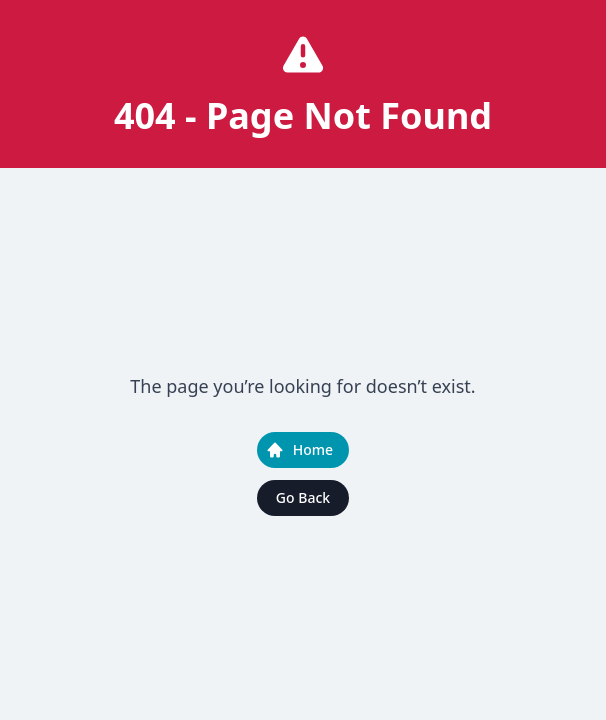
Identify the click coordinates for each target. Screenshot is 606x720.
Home (299, 450)
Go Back (303, 497)
